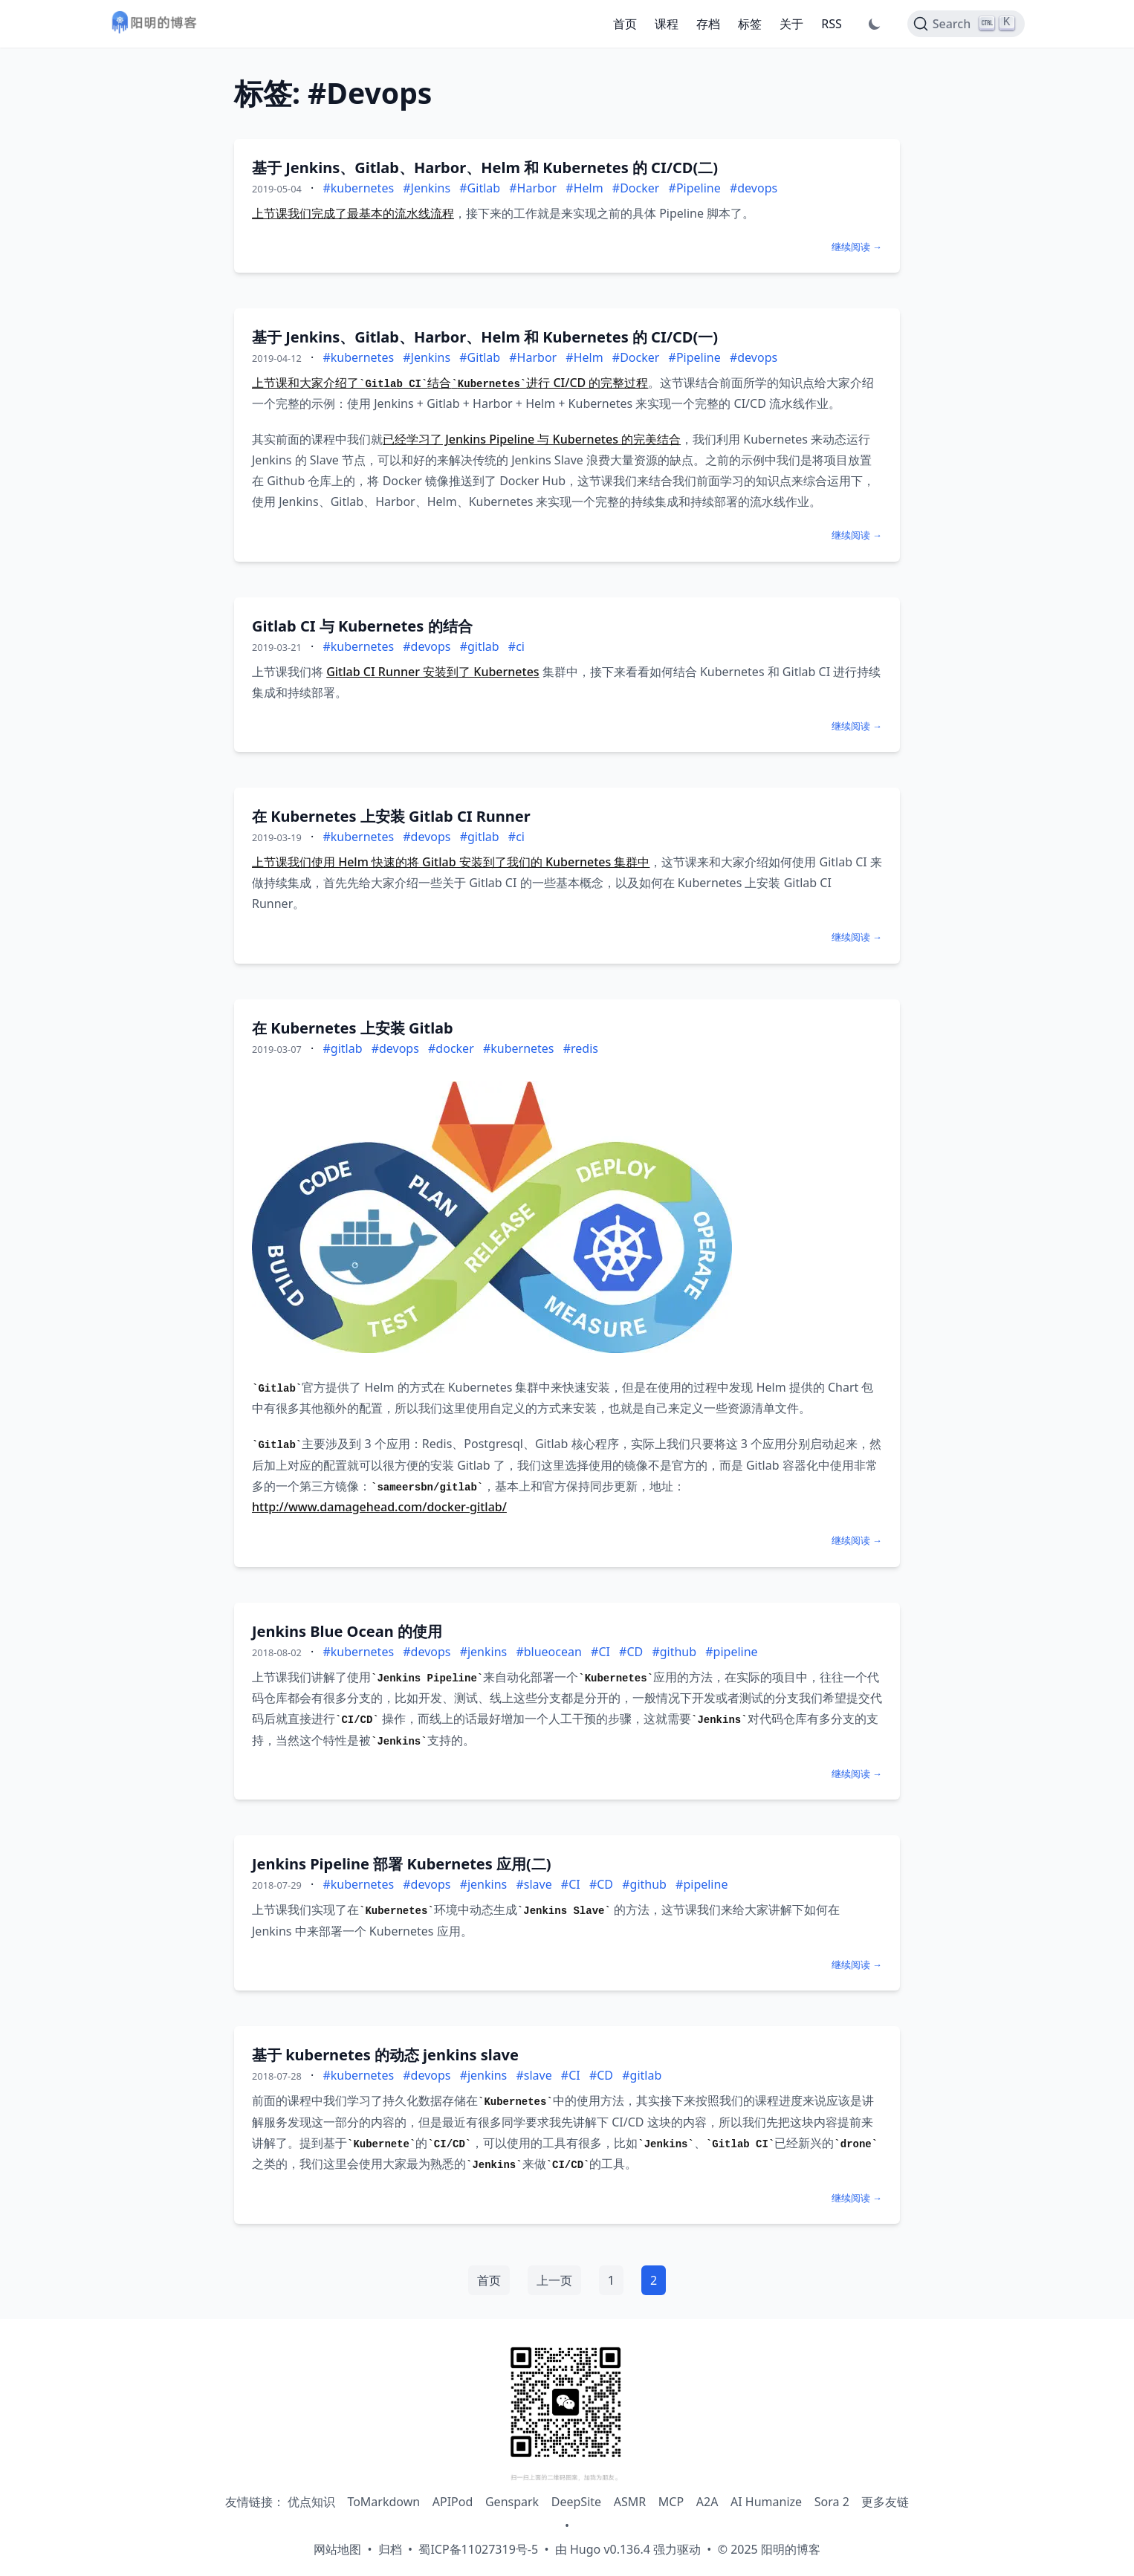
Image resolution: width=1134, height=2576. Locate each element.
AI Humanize (766, 2502)
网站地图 (337, 2549)
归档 (390, 2549)
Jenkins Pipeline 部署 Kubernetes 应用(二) (401, 1864)
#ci (516, 646)
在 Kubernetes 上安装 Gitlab (352, 1028)
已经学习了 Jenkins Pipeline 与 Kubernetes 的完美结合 (532, 439)
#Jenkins (426, 188)
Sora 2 (831, 2502)
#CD (631, 1652)
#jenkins (484, 1652)
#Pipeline (695, 188)
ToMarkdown (383, 2502)
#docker (451, 1048)
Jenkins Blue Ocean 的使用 (347, 1631)
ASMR (630, 2502)
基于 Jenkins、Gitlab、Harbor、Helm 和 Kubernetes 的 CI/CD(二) (485, 168)
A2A (707, 2502)
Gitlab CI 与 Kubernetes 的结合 (362, 626)
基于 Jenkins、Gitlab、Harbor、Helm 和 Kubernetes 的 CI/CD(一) (485, 337)
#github (674, 1652)
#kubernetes (358, 188)
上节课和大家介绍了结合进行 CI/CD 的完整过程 (450, 382)
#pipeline (731, 1652)
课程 (666, 24)
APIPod (452, 2502)
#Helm (584, 188)
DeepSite (576, 2502)
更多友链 (885, 2502)
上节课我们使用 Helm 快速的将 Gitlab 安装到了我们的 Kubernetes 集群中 (450, 862)
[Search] (966, 23)
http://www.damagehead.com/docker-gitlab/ (379, 1507)
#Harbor (533, 188)
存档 (708, 24)
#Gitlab (479, 188)
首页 (625, 24)
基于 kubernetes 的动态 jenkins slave (385, 2055)
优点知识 (311, 2502)
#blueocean (548, 1652)
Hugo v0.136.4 (610, 2549)
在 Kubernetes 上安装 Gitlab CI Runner (391, 816)
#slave (533, 1884)
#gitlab (479, 646)
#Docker (636, 188)
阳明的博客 (790, 2549)
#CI (600, 1652)
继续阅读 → (857, 246)
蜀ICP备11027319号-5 (478, 2549)
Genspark (512, 2502)
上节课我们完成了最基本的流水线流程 (353, 213)
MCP (671, 2502)
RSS (831, 24)
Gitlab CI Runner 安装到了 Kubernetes (432, 672)
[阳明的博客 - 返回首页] (153, 24)
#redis (580, 1048)
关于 (791, 24)
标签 (750, 24)
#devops (753, 188)
